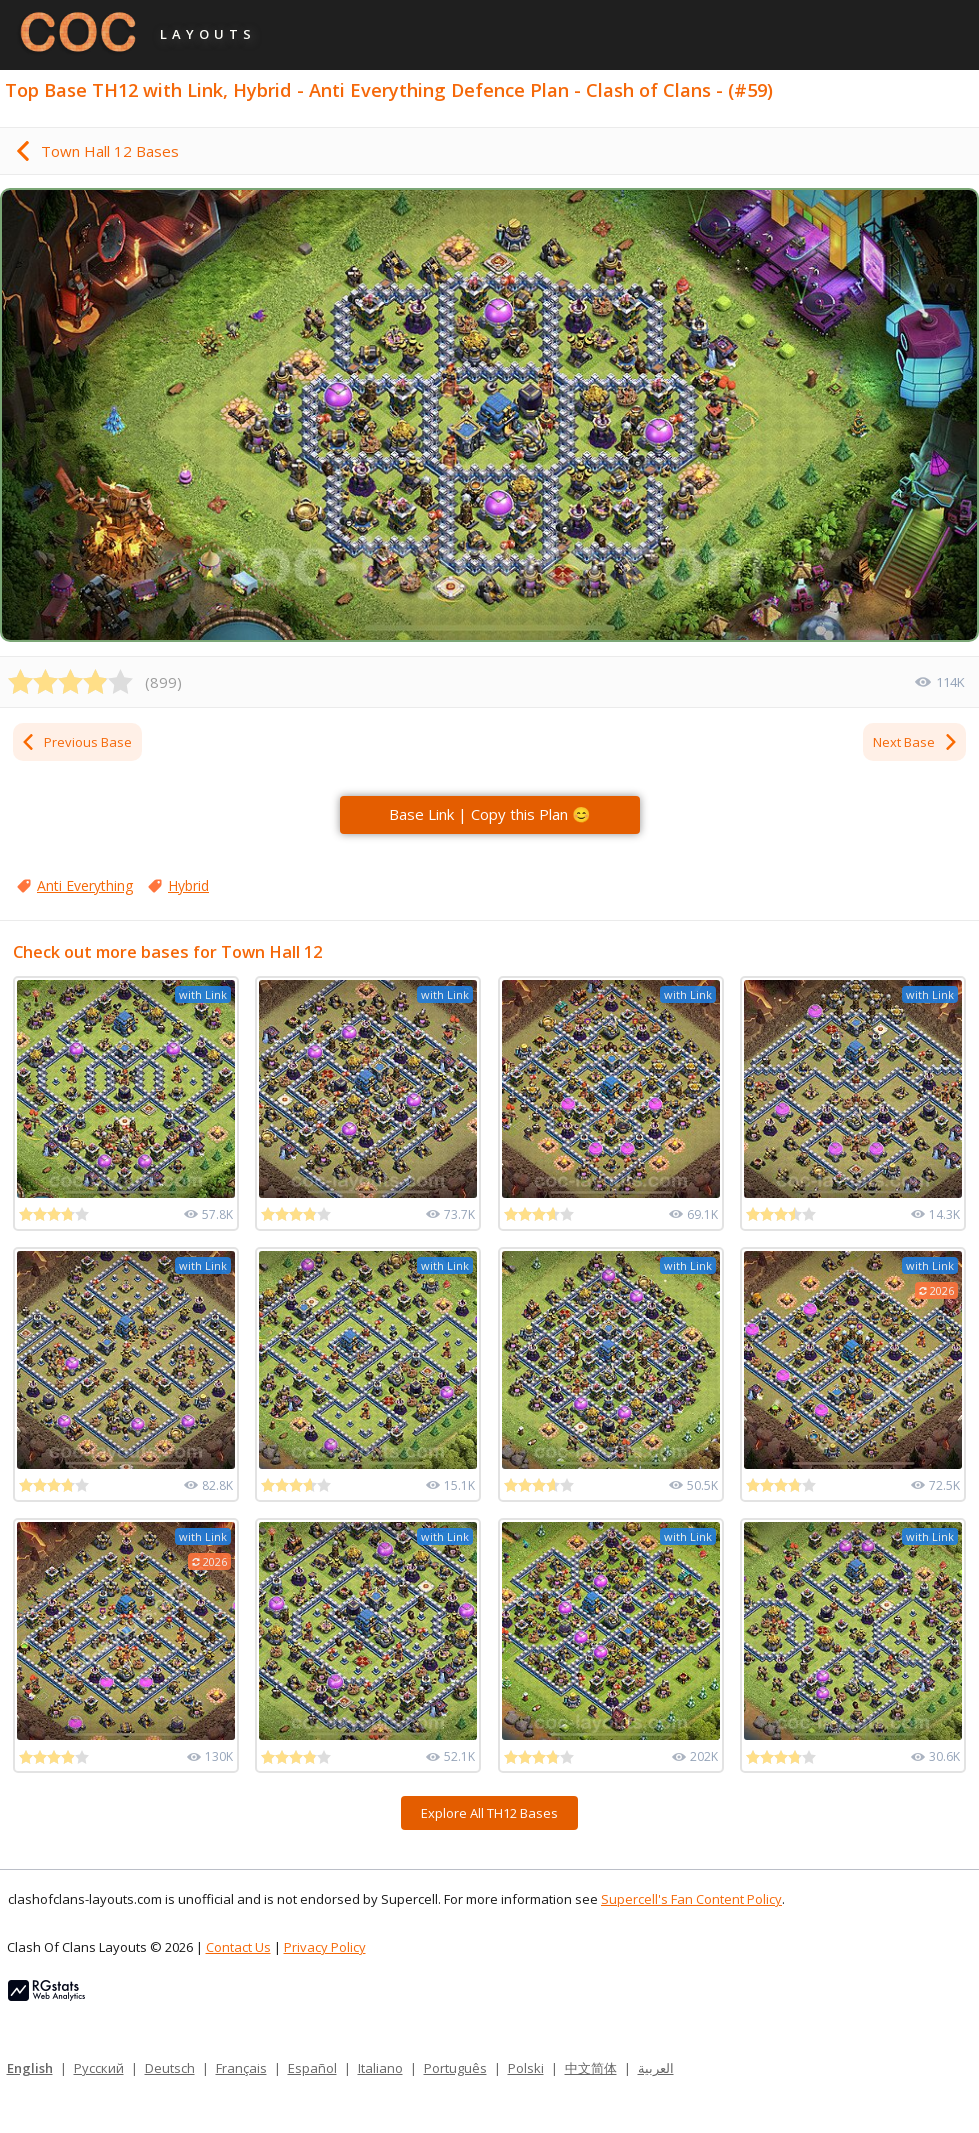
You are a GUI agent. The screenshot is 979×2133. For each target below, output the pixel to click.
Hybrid (188, 885)
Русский (99, 2068)
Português (455, 2068)
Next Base (916, 742)
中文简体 (591, 2068)
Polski (526, 2068)
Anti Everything (85, 885)
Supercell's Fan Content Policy (691, 1899)
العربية (656, 2068)
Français (241, 2068)
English (30, 2068)
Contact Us (238, 1947)
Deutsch (170, 2068)
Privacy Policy (325, 1947)
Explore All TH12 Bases (489, 1813)
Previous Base (76, 742)
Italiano (380, 2068)
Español (312, 2068)
